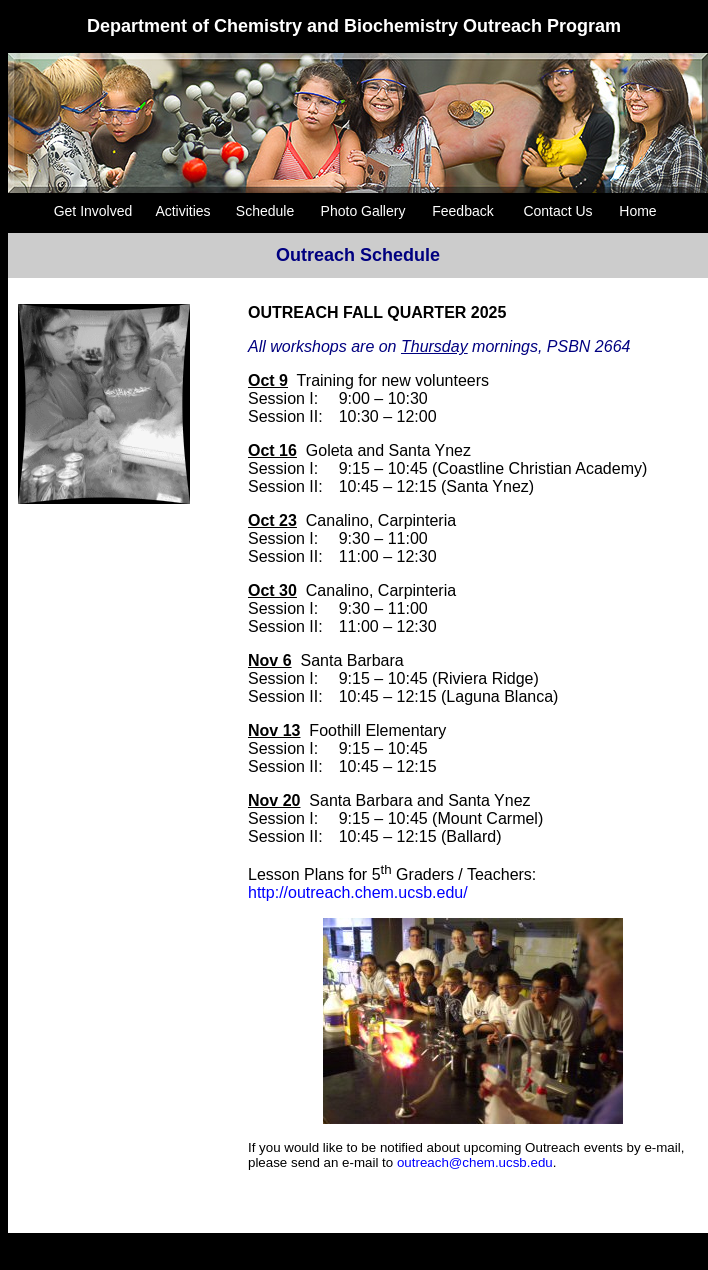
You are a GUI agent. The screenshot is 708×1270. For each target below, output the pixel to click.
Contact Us (557, 211)
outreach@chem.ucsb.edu (475, 1162)
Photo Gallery (363, 211)
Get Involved (93, 211)
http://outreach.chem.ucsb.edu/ (358, 892)
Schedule (265, 211)
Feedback (462, 211)
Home (637, 211)
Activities (182, 211)
